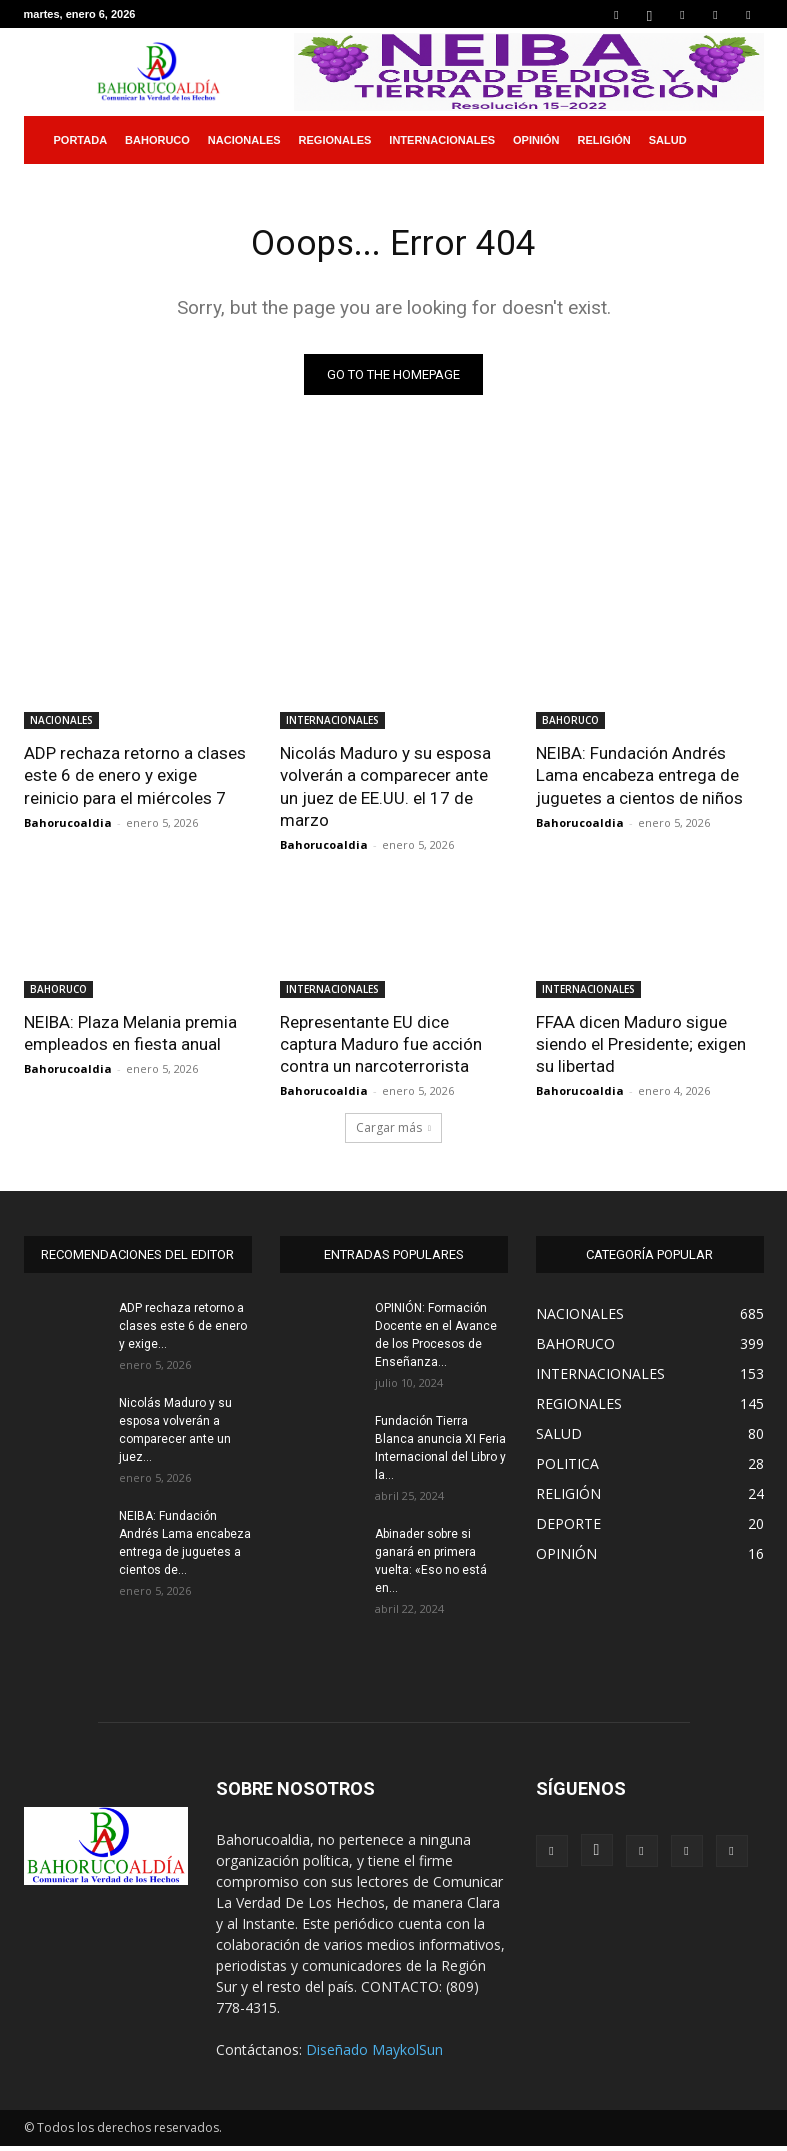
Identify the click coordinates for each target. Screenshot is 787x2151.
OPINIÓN (536, 140)
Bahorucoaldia (68, 826)
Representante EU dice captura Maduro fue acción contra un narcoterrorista (381, 1048)
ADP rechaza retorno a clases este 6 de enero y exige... (183, 1331)
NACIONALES (244, 140)
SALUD (668, 140)
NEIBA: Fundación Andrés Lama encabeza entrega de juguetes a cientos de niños (639, 779)
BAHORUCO (157, 140)
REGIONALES (335, 140)
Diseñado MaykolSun (374, 2054)
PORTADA (81, 140)
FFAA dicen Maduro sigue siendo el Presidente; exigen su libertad (641, 1048)
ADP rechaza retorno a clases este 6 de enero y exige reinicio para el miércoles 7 (135, 779)
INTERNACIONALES (442, 140)
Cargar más (393, 1132)
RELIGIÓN (604, 140)
